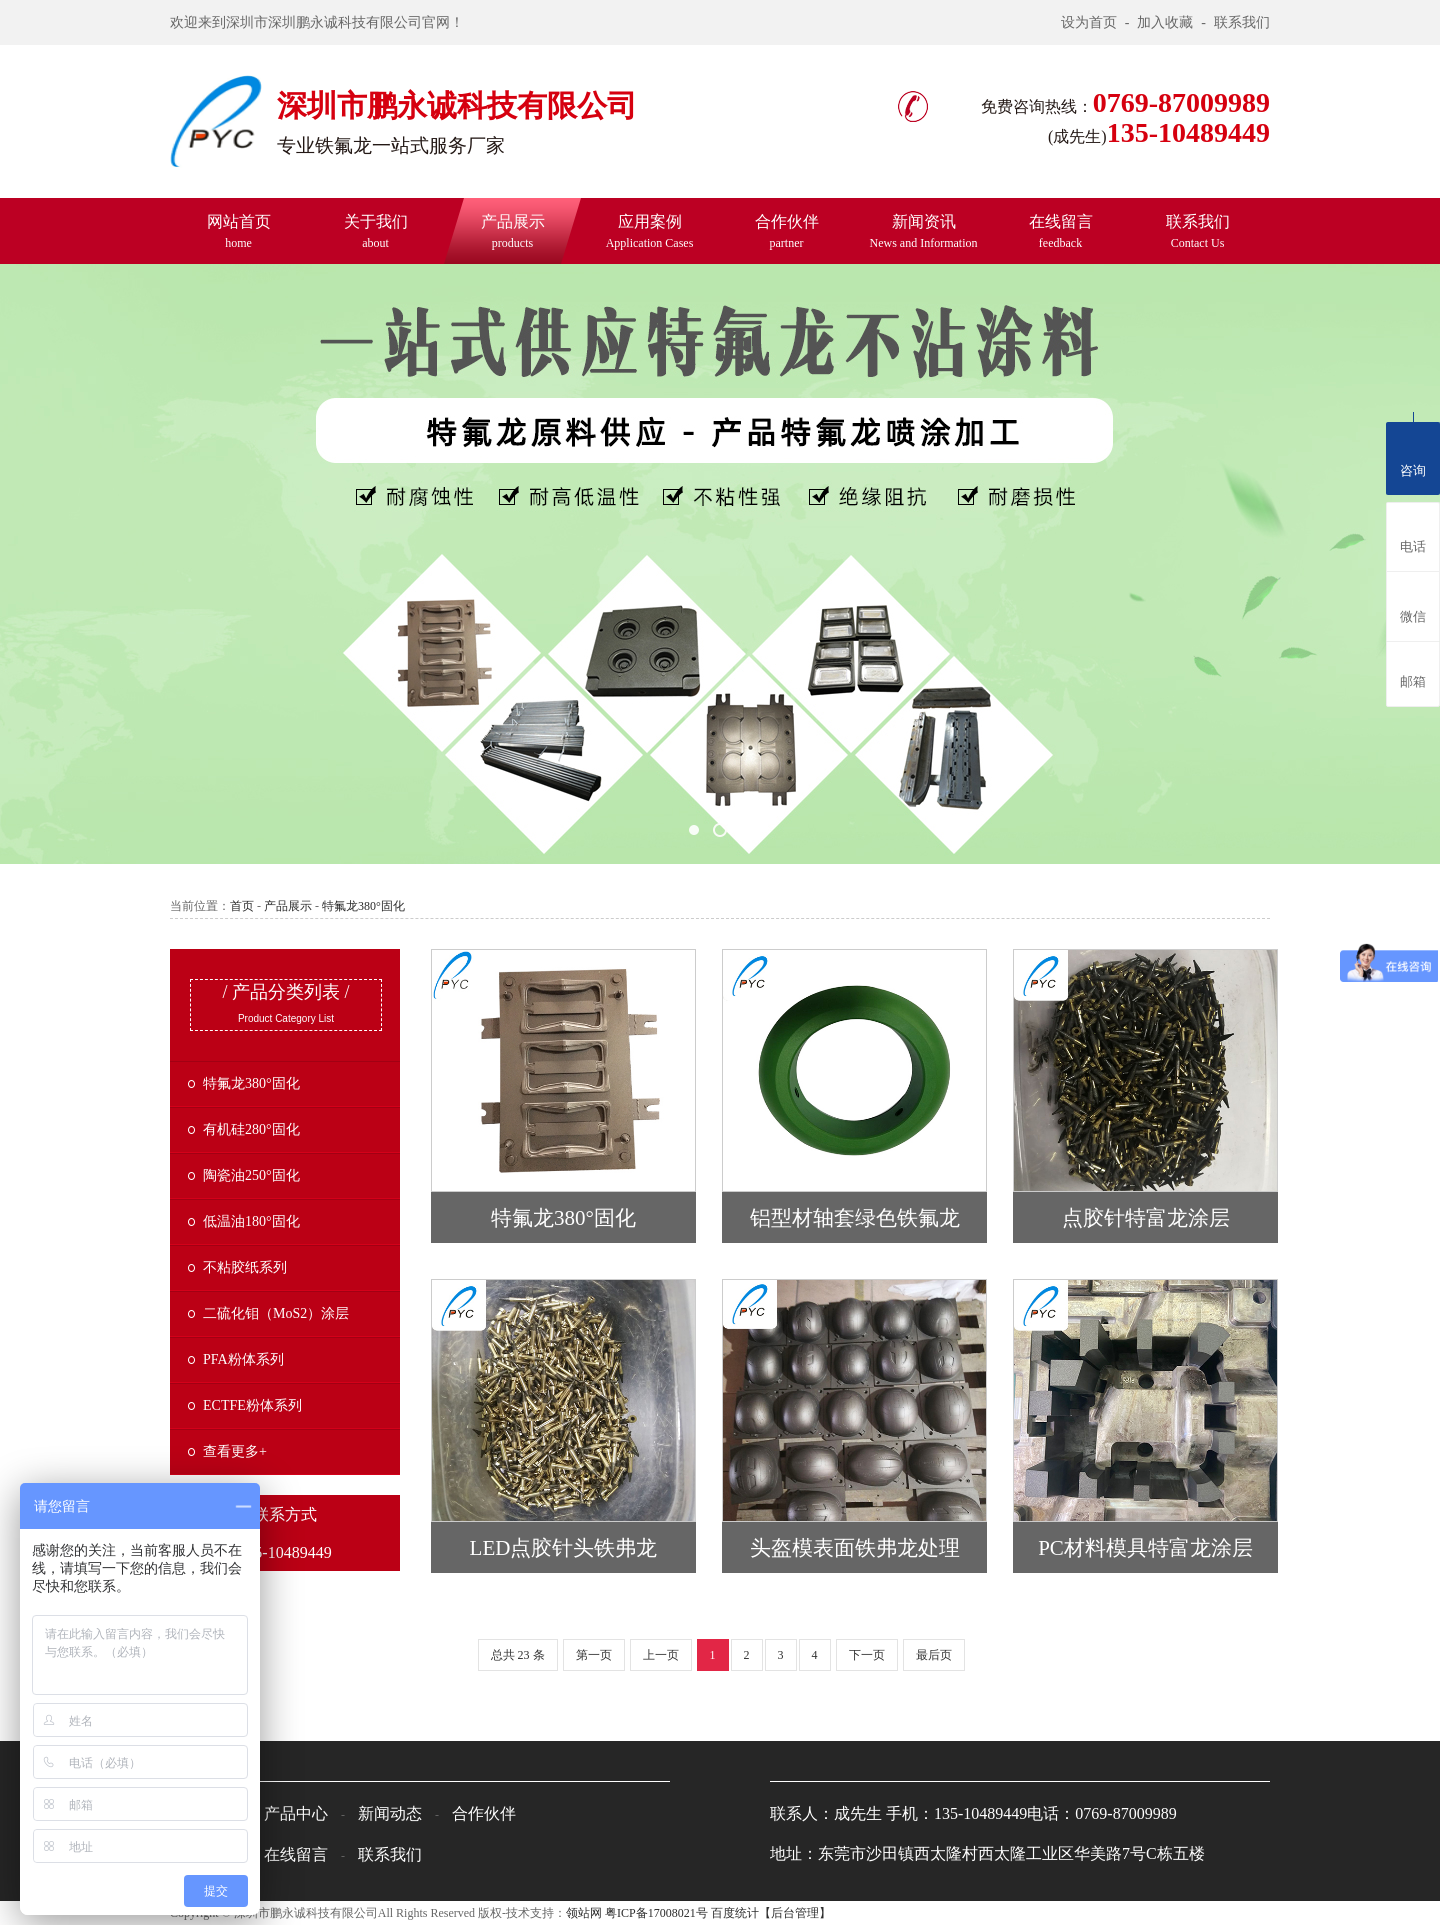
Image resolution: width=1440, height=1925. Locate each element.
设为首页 (1089, 22)
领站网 (584, 1913)
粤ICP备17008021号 (656, 1913)
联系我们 (1242, 22)
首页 (242, 906)
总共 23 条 (518, 1655)
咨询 (1413, 454)
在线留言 (1061, 231)
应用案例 (650, 231)
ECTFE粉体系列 (252, 1405)
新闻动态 (390, 1813)
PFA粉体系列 (243, 1359)
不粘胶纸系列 (245, 1267)
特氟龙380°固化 (363, 906)
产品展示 (513, 231)
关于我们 (376, 231)
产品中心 (296, 1813)
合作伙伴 (787, 231)
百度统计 (735, 1913)
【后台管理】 (795, 1913)
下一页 (867, 1655)
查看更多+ (235, 1451)
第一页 (594, 1655)
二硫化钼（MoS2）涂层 (276, 1313)
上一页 (661, 1655)
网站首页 (239, 231)
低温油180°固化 (251, 1221)
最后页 (934, 1655)
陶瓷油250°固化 (251, 1175)
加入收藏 (1165, 22)
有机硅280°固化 (251, 1129)
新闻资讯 (924, 231)
